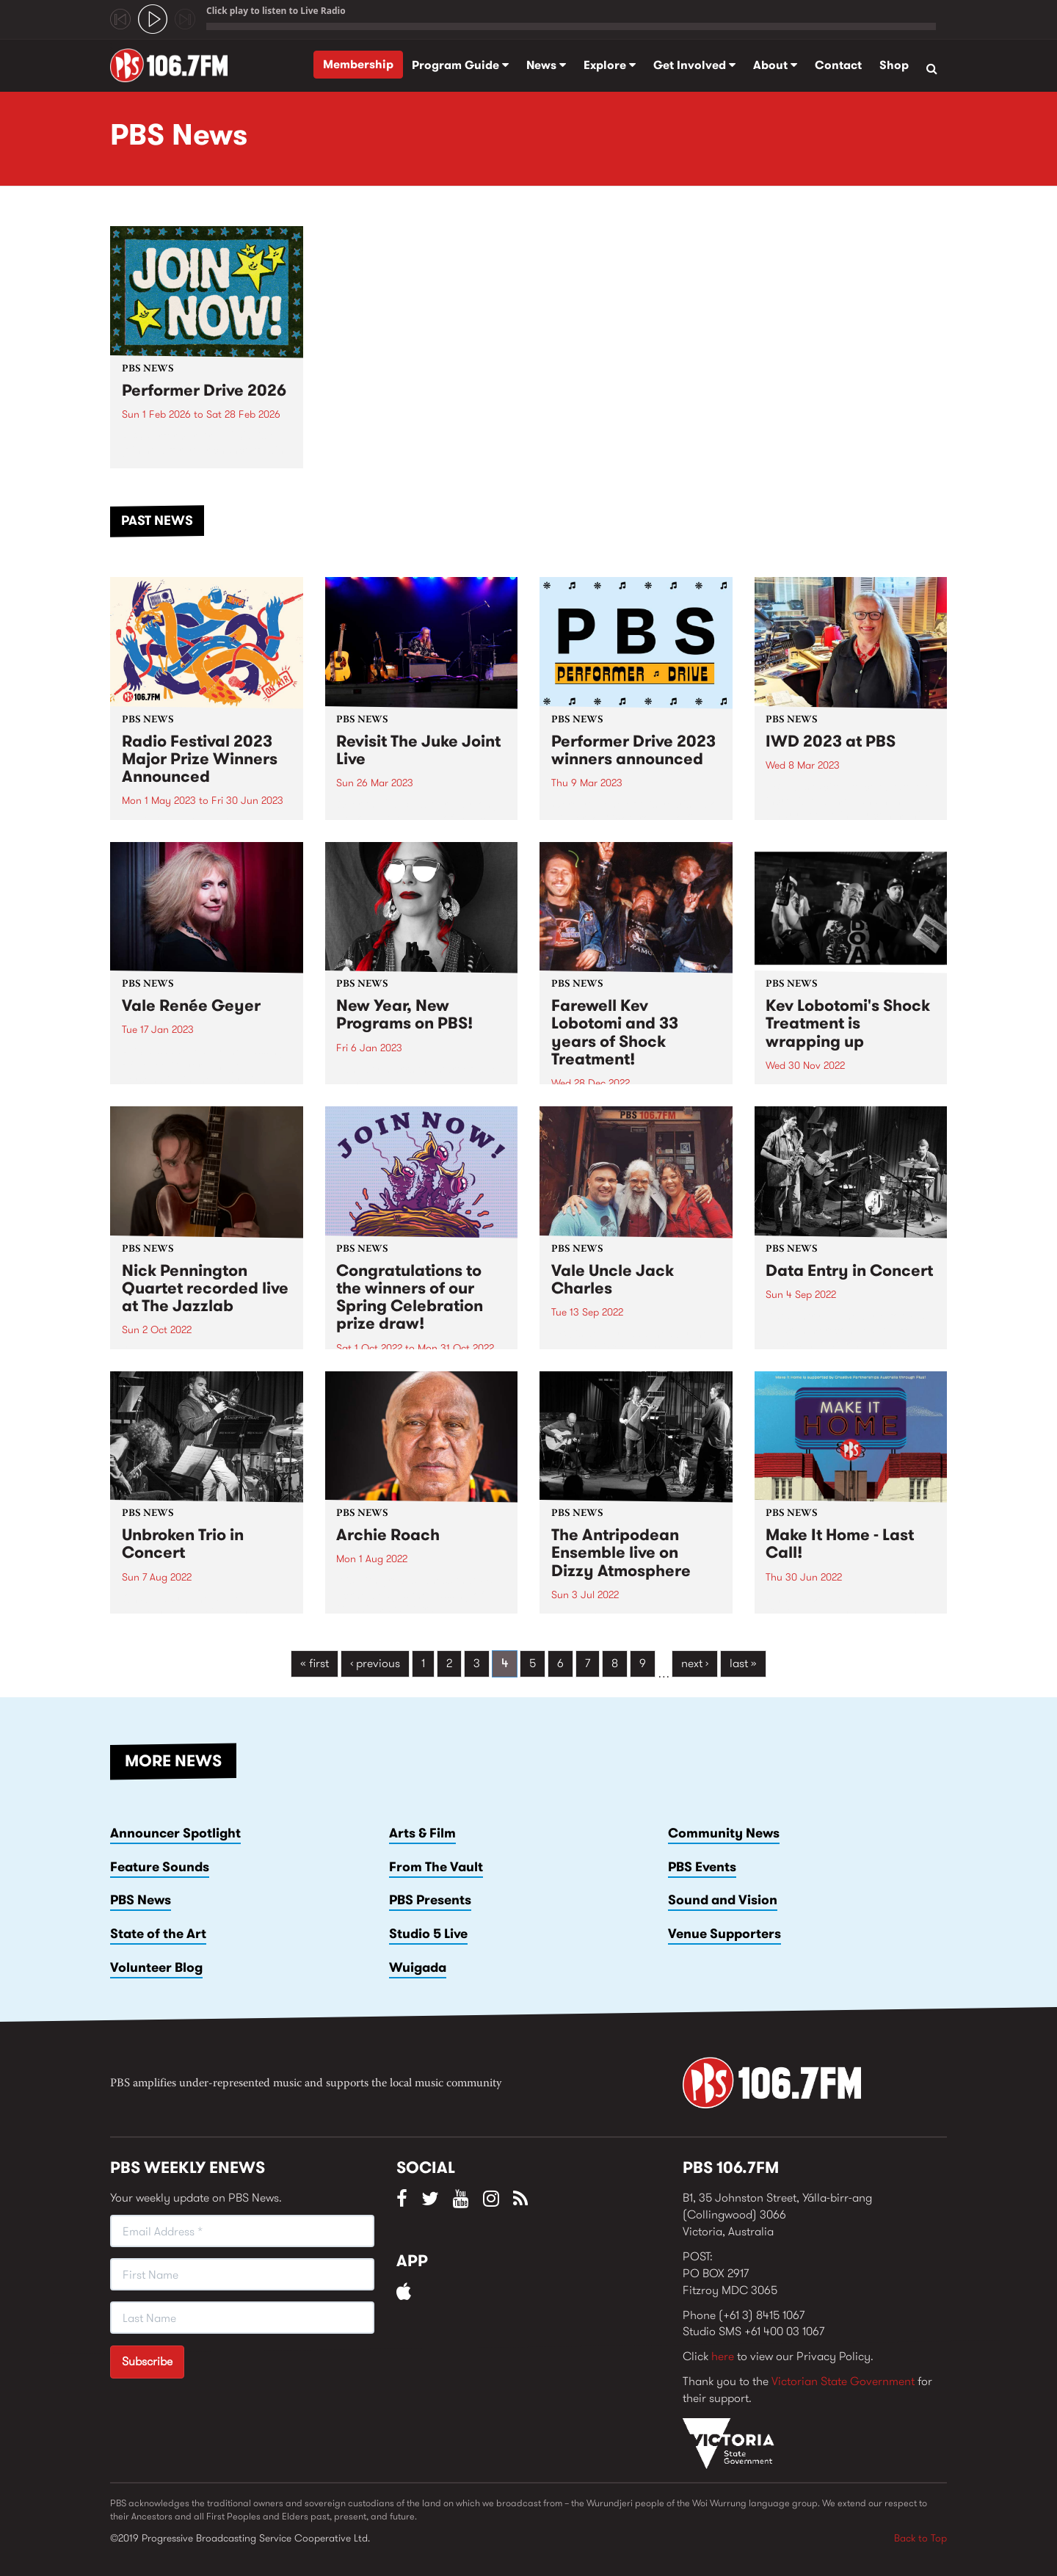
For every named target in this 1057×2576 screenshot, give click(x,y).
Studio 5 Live (428, 1933)
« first (314, 1663)
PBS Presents (430, 1899)
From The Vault (436, 1866)
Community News (724, 1833)
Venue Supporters (724, 1933)
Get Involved (694, 65)
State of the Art (158, 1933)
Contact (838, 65)
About (775, 65)
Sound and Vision (722, 1899)
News (546, 65)
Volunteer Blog (156, 1967)
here (722, 2356)
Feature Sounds (159, 1866)
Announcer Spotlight (175, 1833)
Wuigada (417, 1967)
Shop (894, 65)
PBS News (140, 1899)
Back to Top (920, 2537)
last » (743, 1663)
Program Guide (460, 65)
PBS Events (702, 1866)
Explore (610, 65)
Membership (358, 64)
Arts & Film (422, 1833)
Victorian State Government (843, 2381)
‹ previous (375, 1663)
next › (694, 1663)
